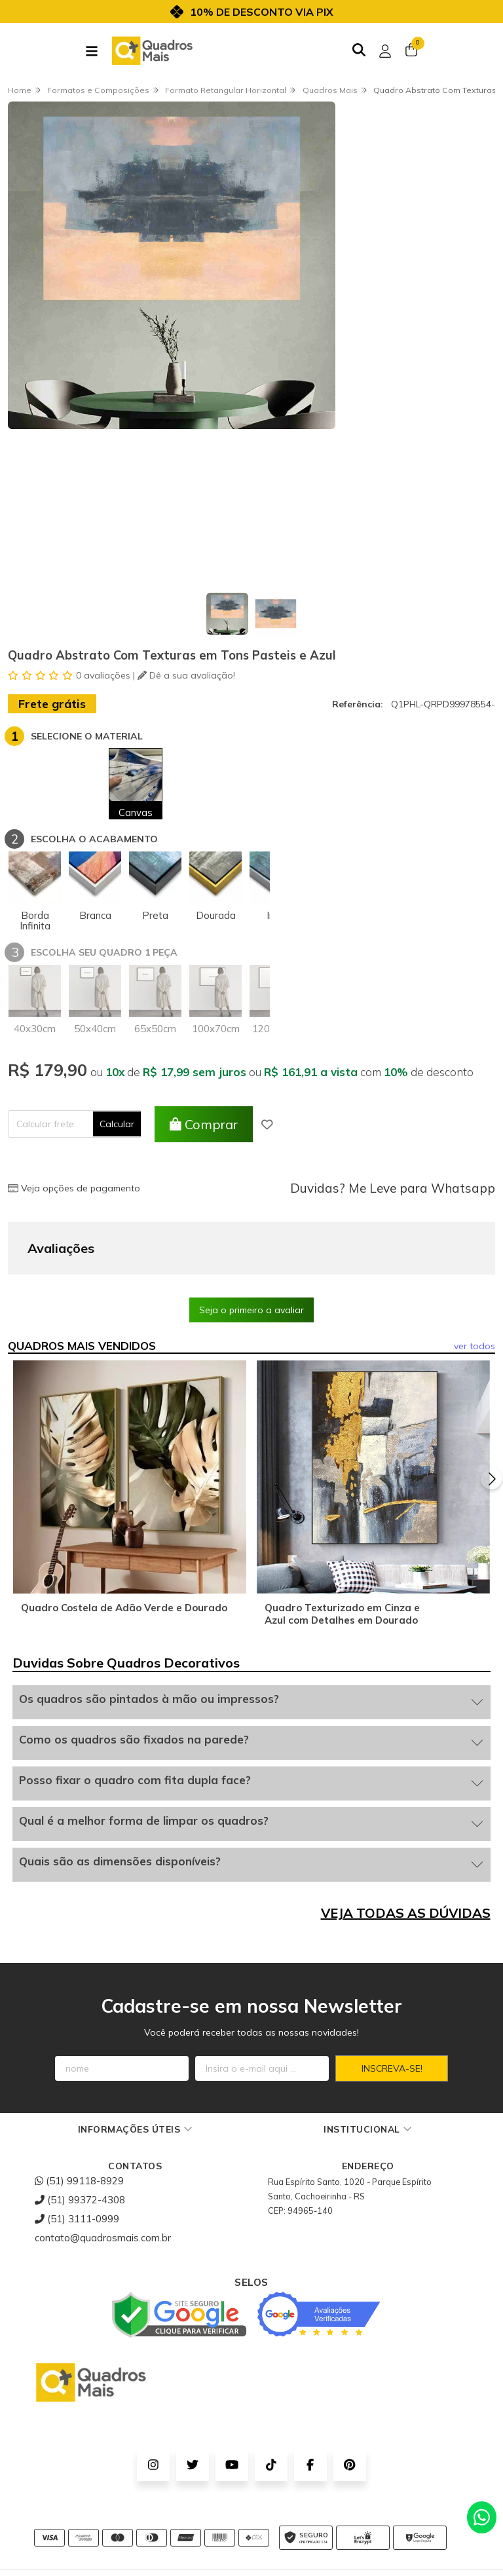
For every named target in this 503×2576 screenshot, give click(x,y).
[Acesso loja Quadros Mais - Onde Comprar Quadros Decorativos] (385, 51)
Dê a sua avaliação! (186, 675)
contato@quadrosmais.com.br (103, 2172)
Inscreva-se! (392, 2003)
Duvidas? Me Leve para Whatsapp (392, 1188)
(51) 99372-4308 (80, 2134)
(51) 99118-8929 (79, 2115)
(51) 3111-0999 (77, 2153)
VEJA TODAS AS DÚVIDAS (406, 1847)
